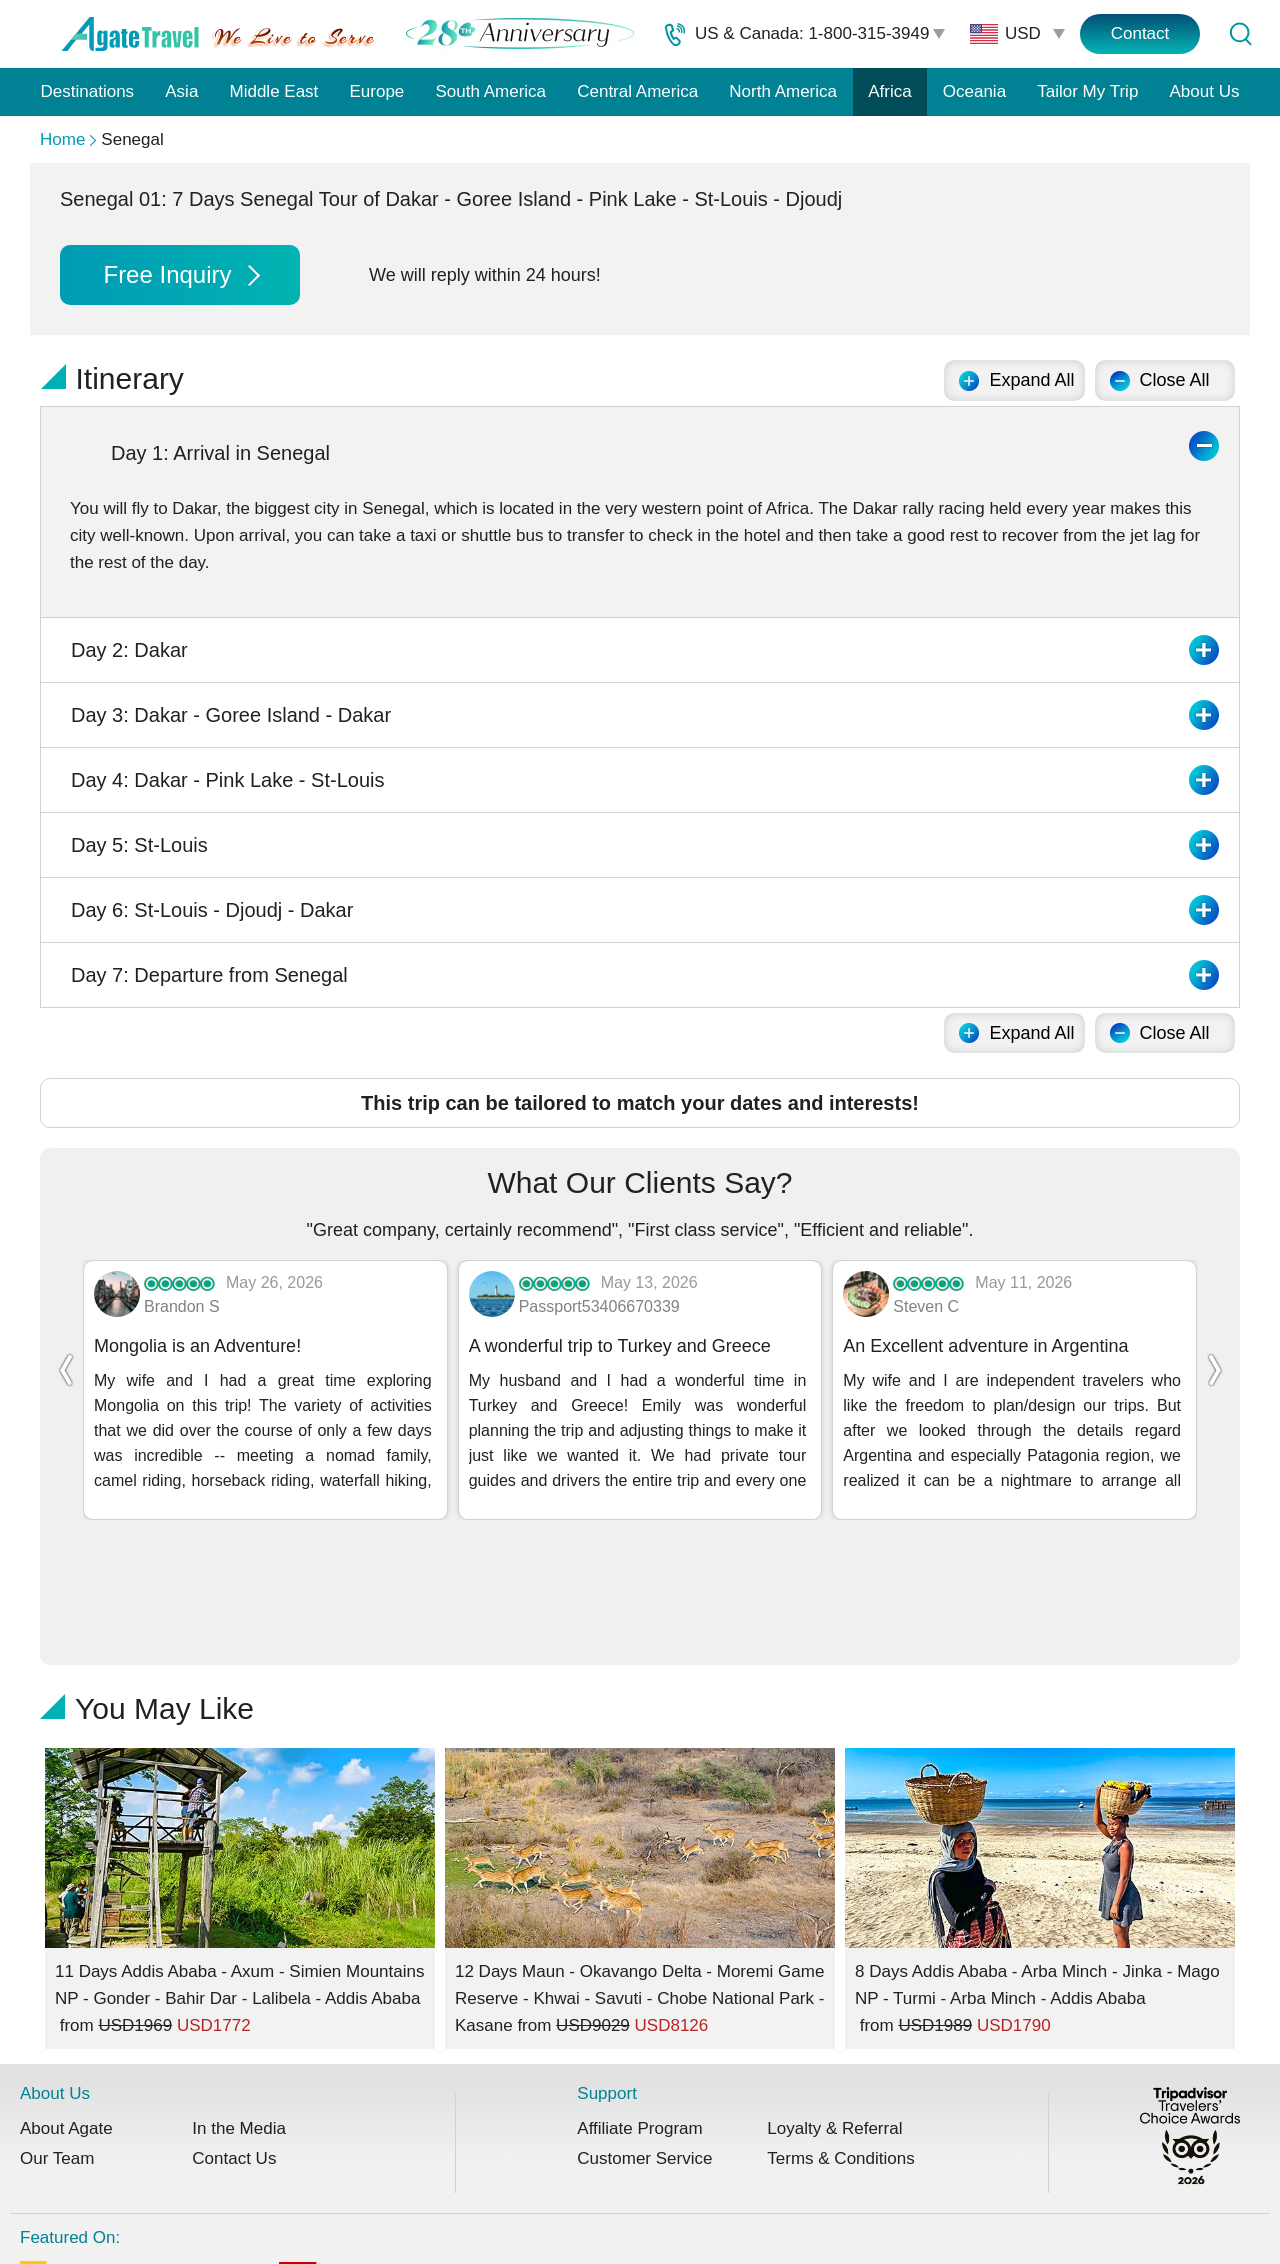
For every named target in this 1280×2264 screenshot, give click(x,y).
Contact (1140, 33)
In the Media (239, 2014)
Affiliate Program (639, 2014)
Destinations (88, 91)
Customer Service (644, 2044)
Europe (377, 91)
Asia (181, 91)
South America (490, 91)
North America (783, 91)
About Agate (66, 2014)
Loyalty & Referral (834, 2014)
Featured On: (615, 2154)
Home (62, 139)
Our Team (57, 2044)
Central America (637, 91)
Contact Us (234, 2044)
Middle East (274, 91)
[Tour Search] (1240, 34)
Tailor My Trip (1087, 91)
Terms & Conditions (840, 2044)
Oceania (974, 91)
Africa (889, 91)
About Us (1205, 91)
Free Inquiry (181, 274)
